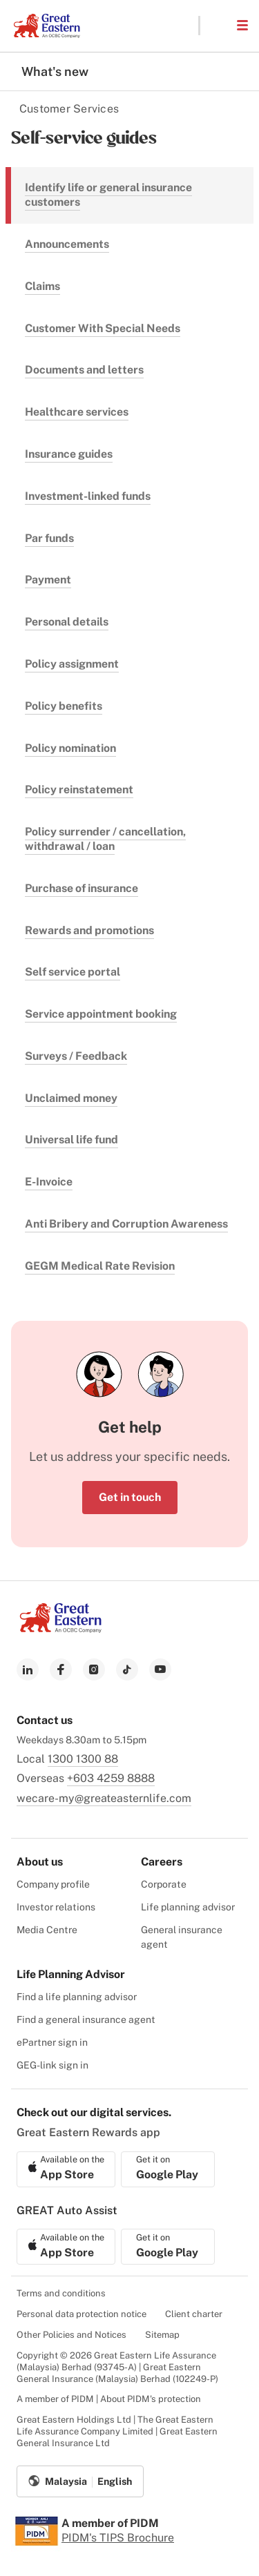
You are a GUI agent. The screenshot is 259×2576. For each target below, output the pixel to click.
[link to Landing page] (61, 1629)
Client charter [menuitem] (193, 2314)
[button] (217, 25)
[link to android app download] (168, 2169)
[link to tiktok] (127, 1669)
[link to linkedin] (28, 1669)
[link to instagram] (94, 1669)
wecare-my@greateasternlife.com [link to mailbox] (104, 1798)
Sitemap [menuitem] (162, 2335)
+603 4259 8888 (111, 1778)
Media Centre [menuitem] (47, 1929)
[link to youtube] (160, 1669)
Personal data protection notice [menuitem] (81, 2314)
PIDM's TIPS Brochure (117, 2537)
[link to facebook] (61, 1669)
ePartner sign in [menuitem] (52, 2042)
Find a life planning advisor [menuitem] (77, 1996)
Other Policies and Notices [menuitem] (71, 2335)
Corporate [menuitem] (163, 1884)
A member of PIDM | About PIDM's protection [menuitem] (109, 2399)
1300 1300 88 (83, 1758)
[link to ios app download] (66, 2169)
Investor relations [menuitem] (56, 1906)
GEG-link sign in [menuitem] (52, 2065)
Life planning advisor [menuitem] (188, 1906)
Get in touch (130, 1497)
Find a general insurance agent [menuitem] (86, 2019)
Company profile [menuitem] (53, 1884)
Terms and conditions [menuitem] (61, 2293)
